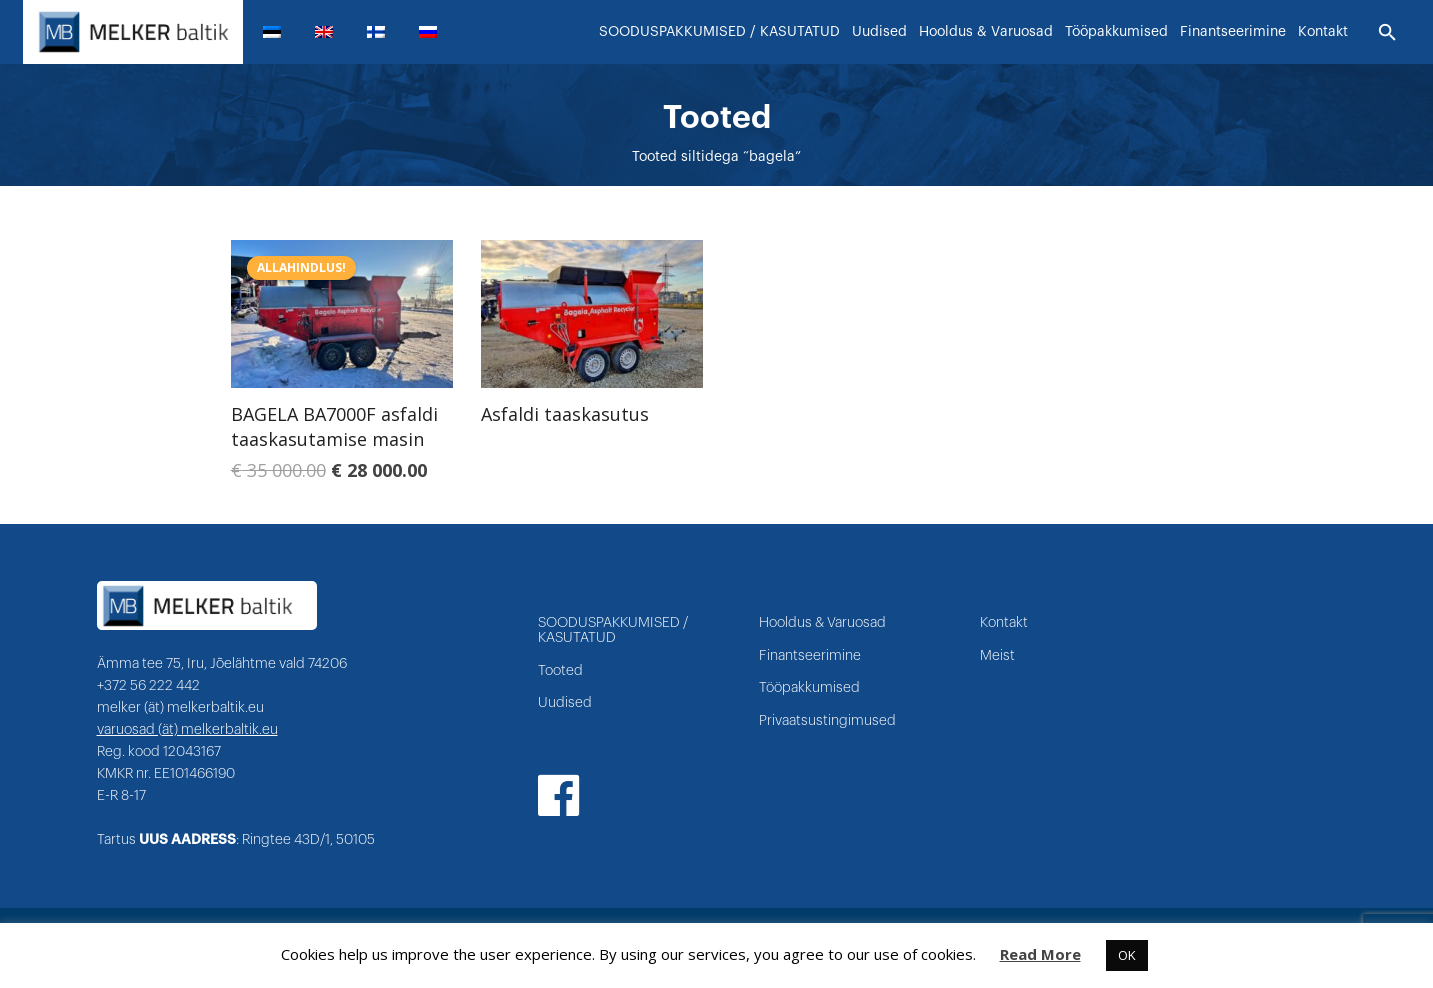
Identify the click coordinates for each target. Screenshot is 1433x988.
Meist (997, 656)
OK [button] (1127, 955)
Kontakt (1004, 624)
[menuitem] (280, 32)
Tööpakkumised (809, 689)
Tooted (560, 671)
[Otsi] (1387, 33)
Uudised (565, 704)
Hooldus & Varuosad (822, 624)
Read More (1040, 954)
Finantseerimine (810, 656)
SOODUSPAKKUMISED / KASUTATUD (613, 631)
